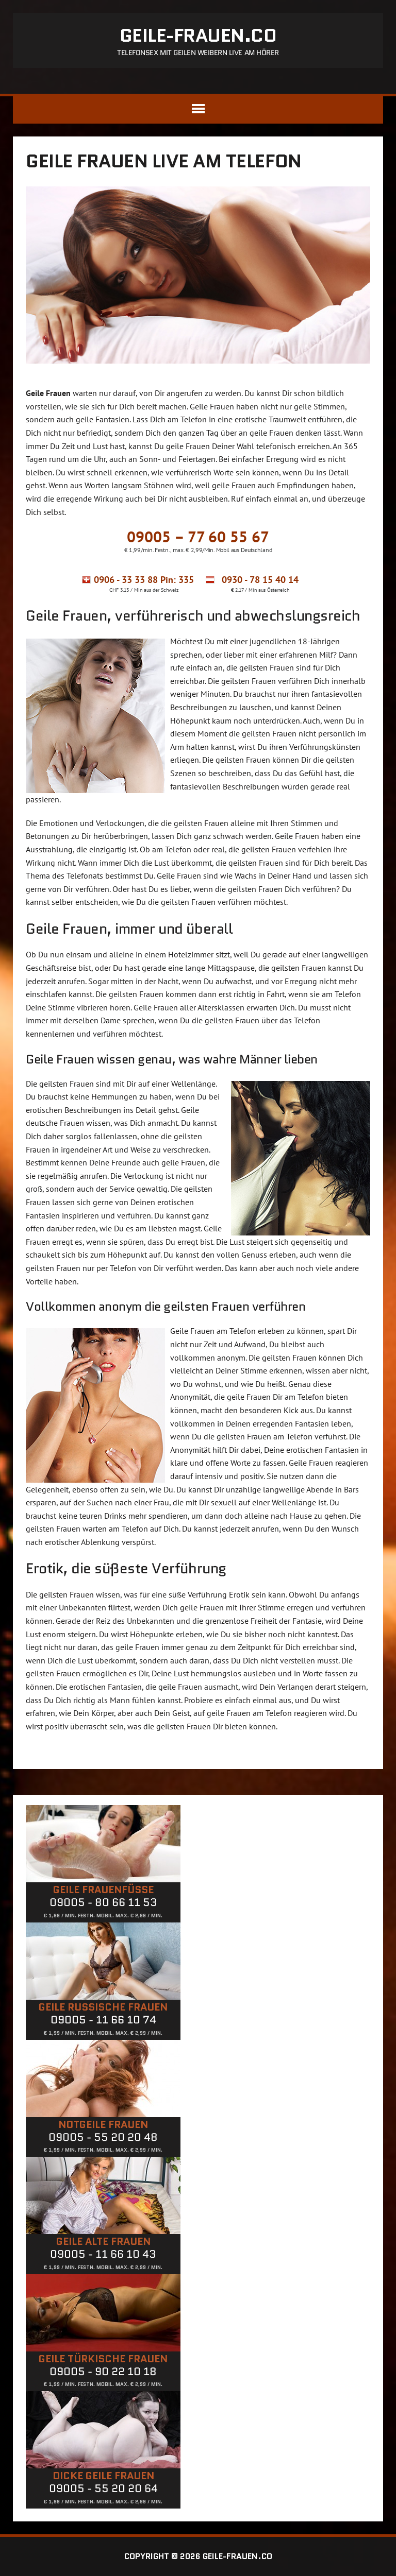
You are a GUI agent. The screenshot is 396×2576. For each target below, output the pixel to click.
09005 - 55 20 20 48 (103, 2137)
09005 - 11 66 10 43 (103, 2254)
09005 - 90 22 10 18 (103, 2371)
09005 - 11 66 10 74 (103, 2020)
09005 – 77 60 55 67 (198, 536)
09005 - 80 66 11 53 (103, 1902)
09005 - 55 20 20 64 (103, 2488)
